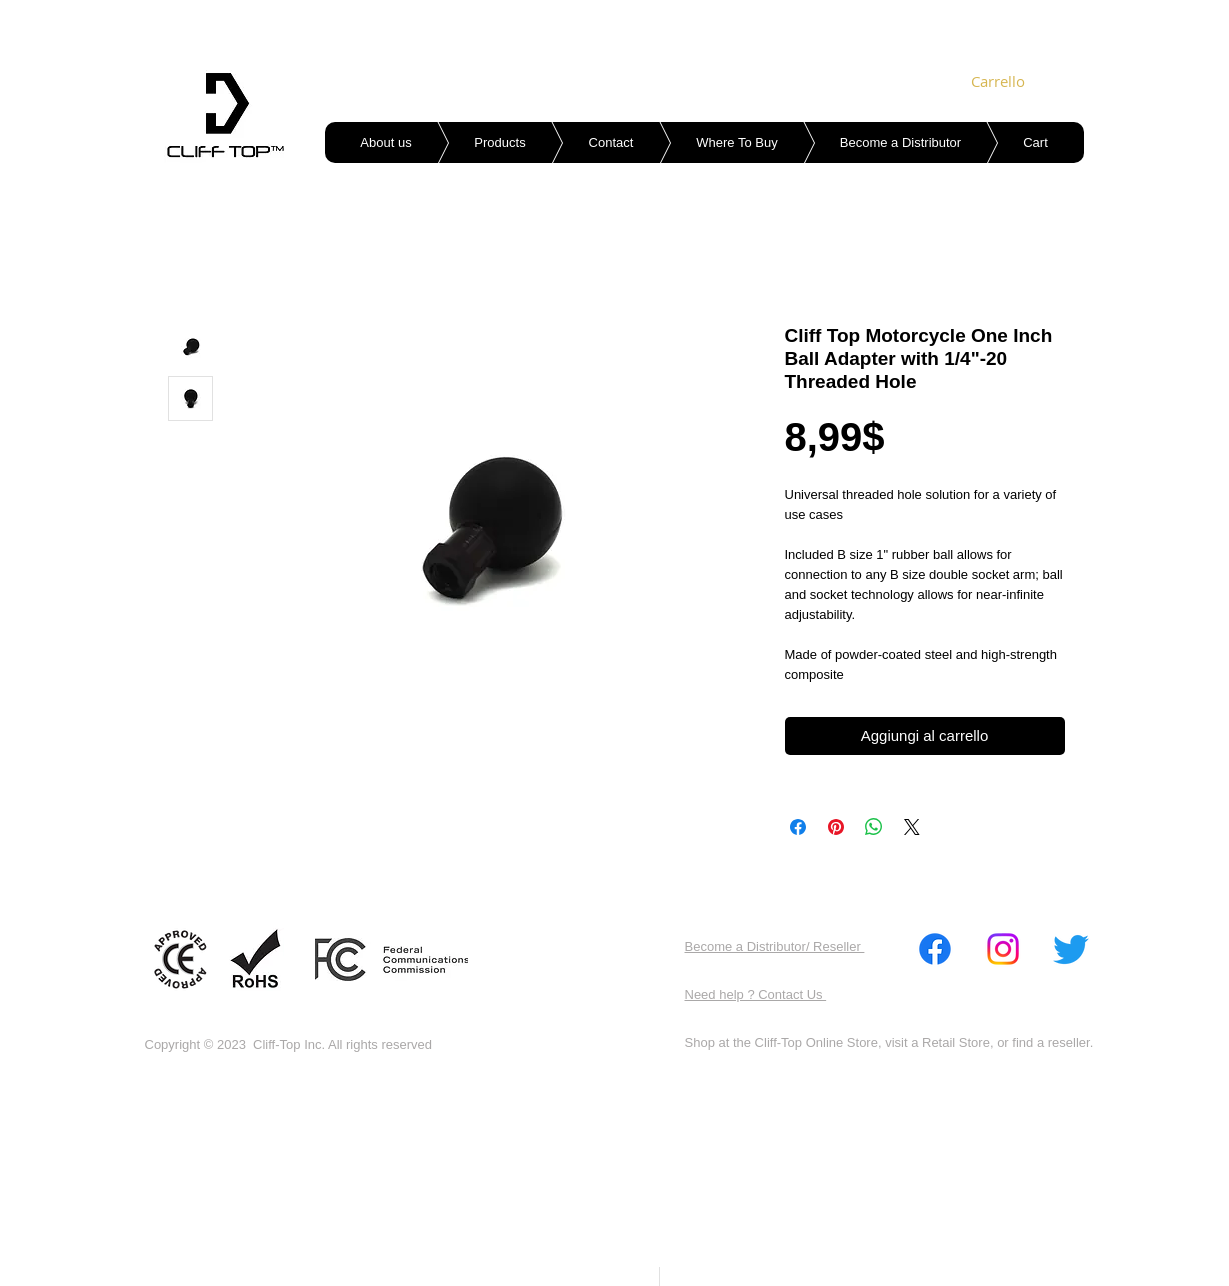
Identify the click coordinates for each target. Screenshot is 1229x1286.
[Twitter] (1071, 949)
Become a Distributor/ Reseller (775, 946)
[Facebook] (935, 949)
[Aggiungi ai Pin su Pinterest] (836, 827)
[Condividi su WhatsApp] (874, 827)
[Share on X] (912, 827)
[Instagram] (1003, 949)
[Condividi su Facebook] (798, 827)
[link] (999, 82)
